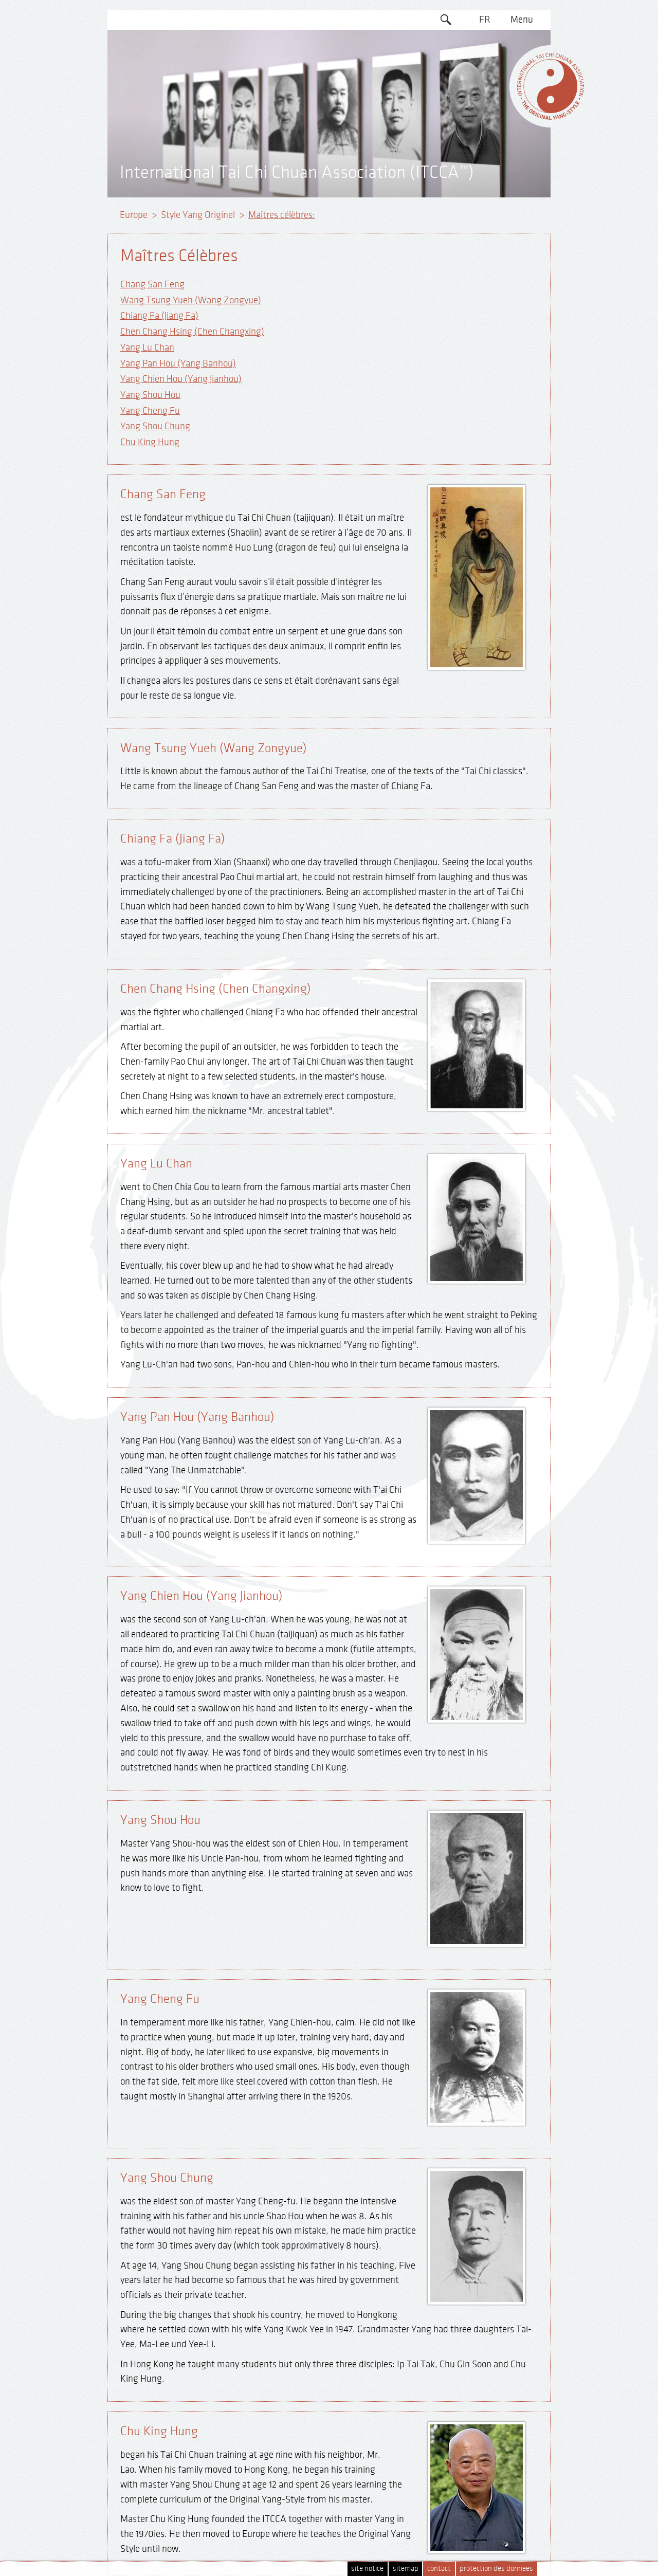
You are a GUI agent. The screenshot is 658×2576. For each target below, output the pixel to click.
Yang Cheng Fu (150, 411)
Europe (134, 215)
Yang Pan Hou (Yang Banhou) (178, 363)
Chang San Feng (152, 284)
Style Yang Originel (198, 215)
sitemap (405, 2568)
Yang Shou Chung (155, 426)
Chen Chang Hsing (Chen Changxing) (192, 331)
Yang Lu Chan (147, 347)
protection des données (496, 2568)
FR (484, 19)
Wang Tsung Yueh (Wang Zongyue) (190, 300)
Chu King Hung (149, 442)
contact (439, 2568)
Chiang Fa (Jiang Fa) (159, 315)
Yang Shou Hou (150, 395)
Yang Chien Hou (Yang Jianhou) (181, 379)
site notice (367, 2568)
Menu (521, 19)
